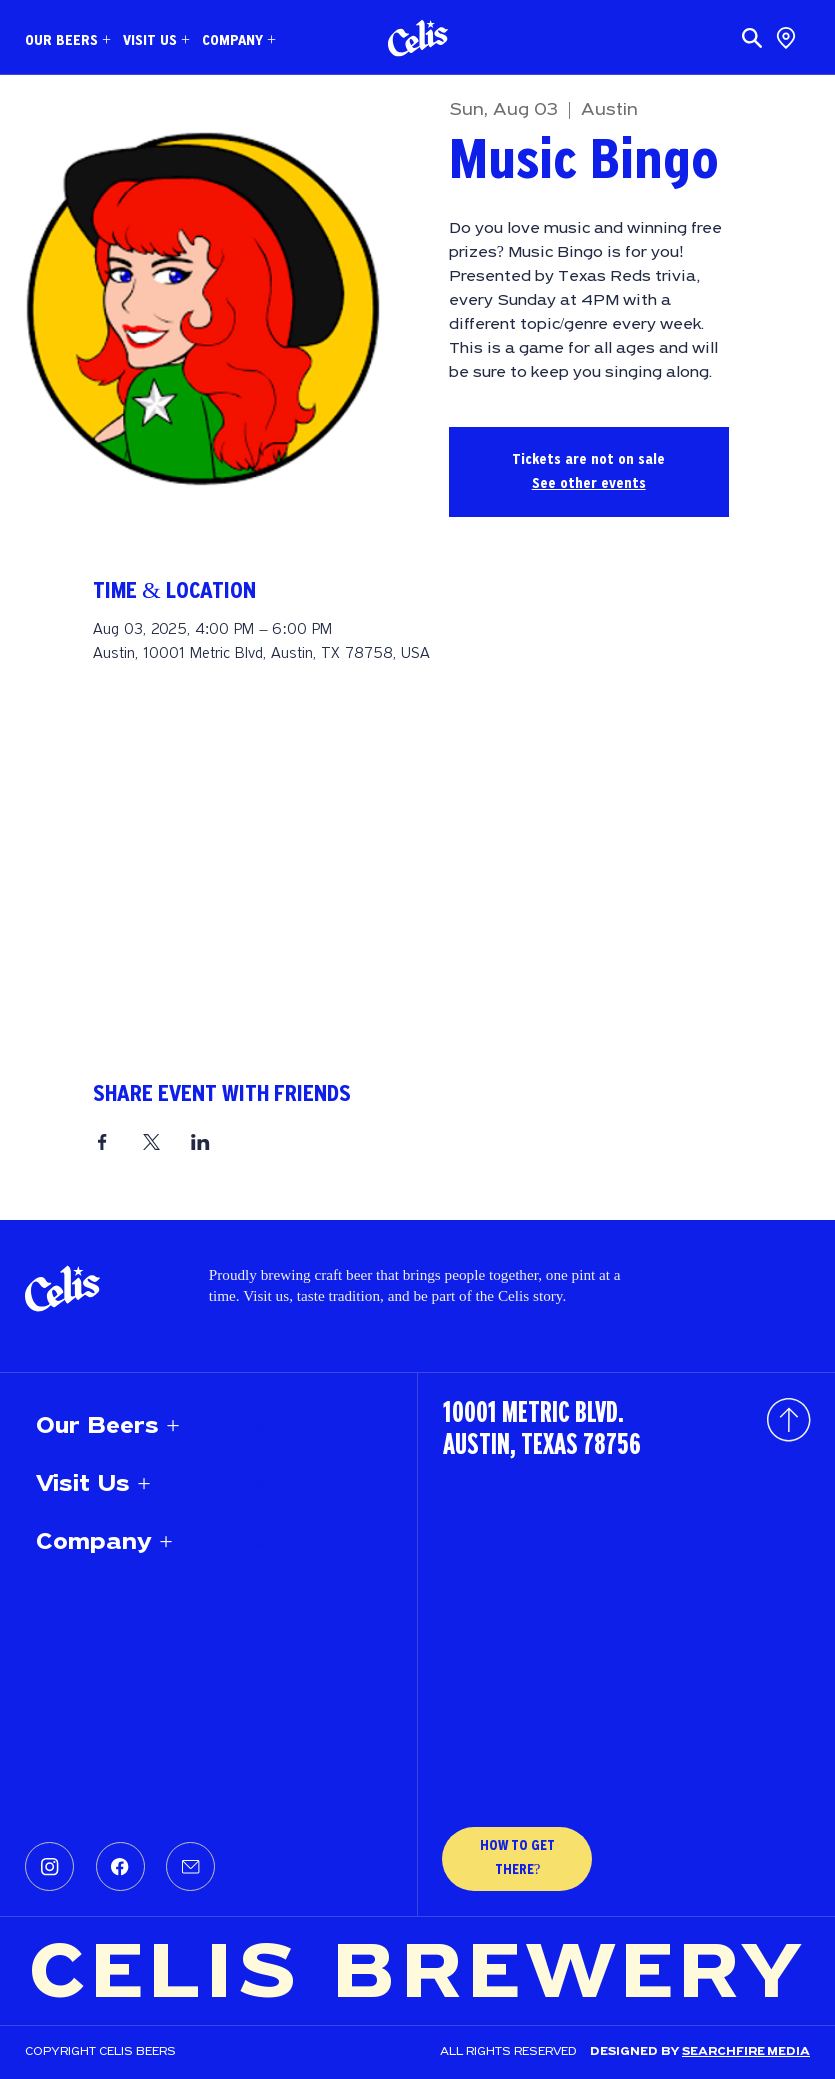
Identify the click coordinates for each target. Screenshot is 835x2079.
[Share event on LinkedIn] (200, 1142)
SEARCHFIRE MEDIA (746, 2052)
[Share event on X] (151, 1142)
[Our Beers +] (262, 1427)
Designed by (636, 2052)
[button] (68, 41)
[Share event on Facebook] (102, 1142)
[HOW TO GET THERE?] (517, 1859)
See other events (589, 484)
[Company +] (262, 1543)
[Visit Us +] (262, 1485)
